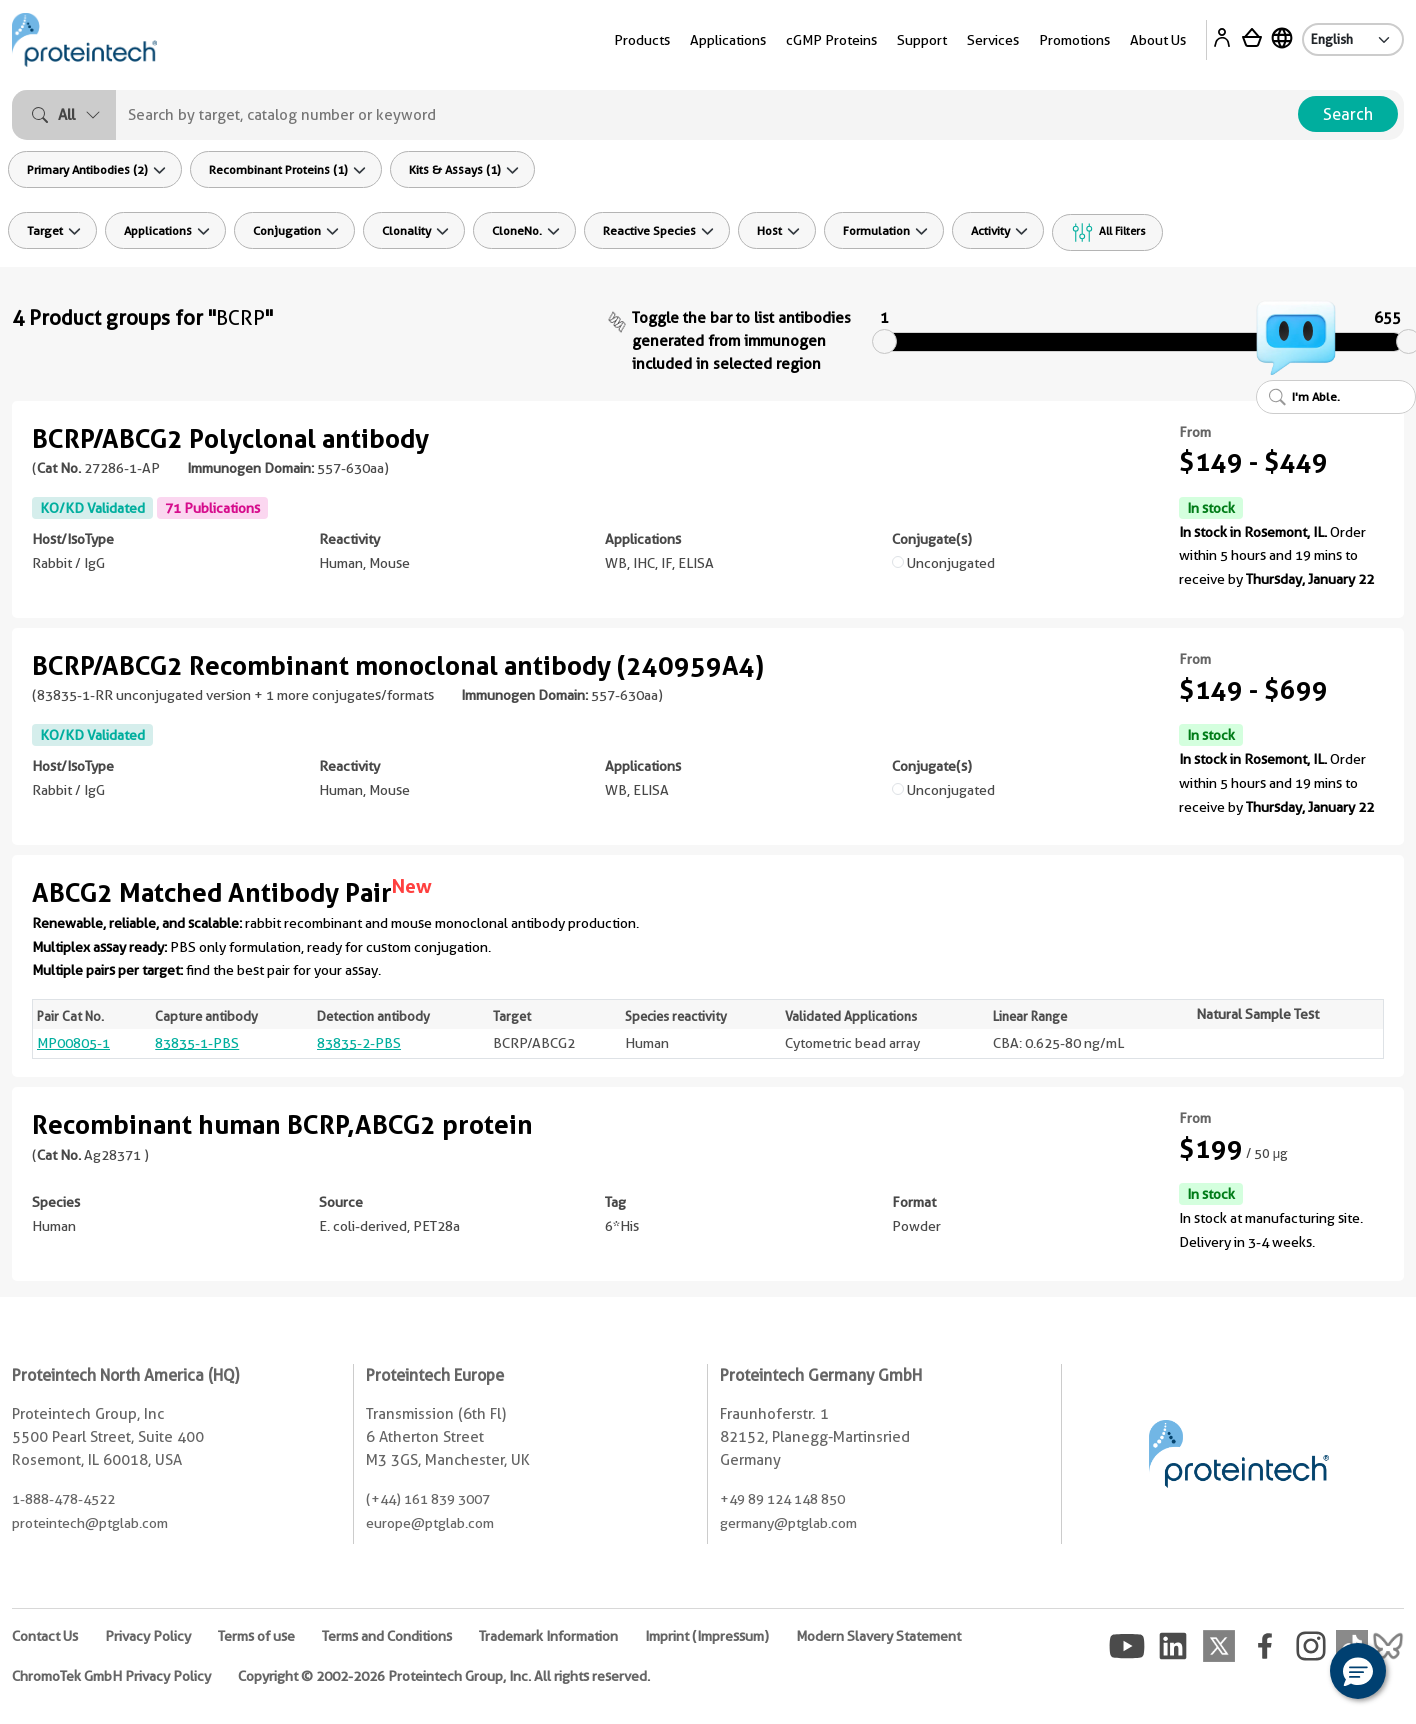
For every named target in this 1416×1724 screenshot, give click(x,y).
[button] (1358, 1671)
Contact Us (45, 1636)
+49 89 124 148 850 (782, 1499)
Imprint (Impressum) (707, 1636)
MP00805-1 (73, 1043)
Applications (728, 40)
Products (642, 40)
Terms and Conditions (387, 1636)
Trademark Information (548, 1636)
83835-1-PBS (197, 1043)
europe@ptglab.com (430, 1523)
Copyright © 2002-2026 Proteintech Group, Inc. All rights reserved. (444, 1676)
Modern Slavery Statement (878, 1636)
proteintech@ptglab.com (90, 1523)
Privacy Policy (148, 1636)
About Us (1158, 40)
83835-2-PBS (359, 1043)
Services (993, 40)
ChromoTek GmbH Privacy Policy (111, 1676)
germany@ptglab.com (788, 1523)
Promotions (1074, 40)
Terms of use (256, 1636)
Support (922, 40)
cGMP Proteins (831, 40)
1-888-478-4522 (63, 1499)
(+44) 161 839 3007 (428, 1499)
